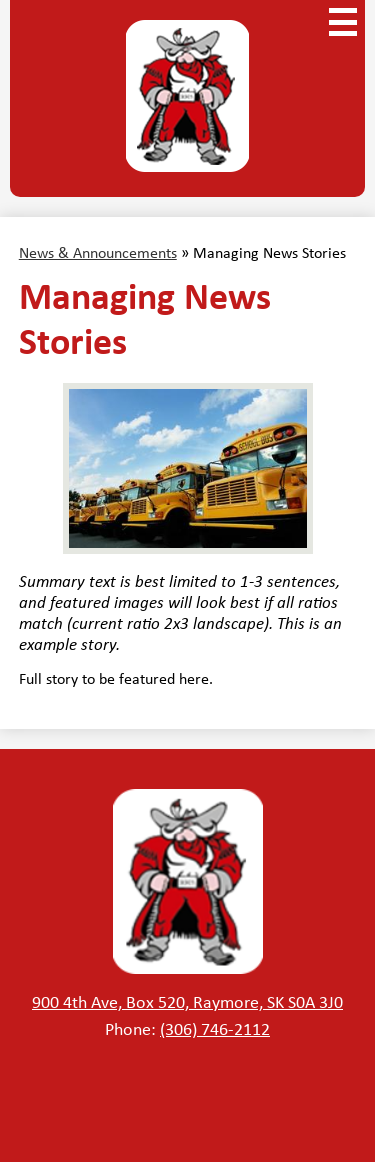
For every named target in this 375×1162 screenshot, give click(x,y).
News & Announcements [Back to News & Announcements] (98, 252)
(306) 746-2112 (215, 1029)
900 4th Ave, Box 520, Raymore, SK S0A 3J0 (187, 1002)
